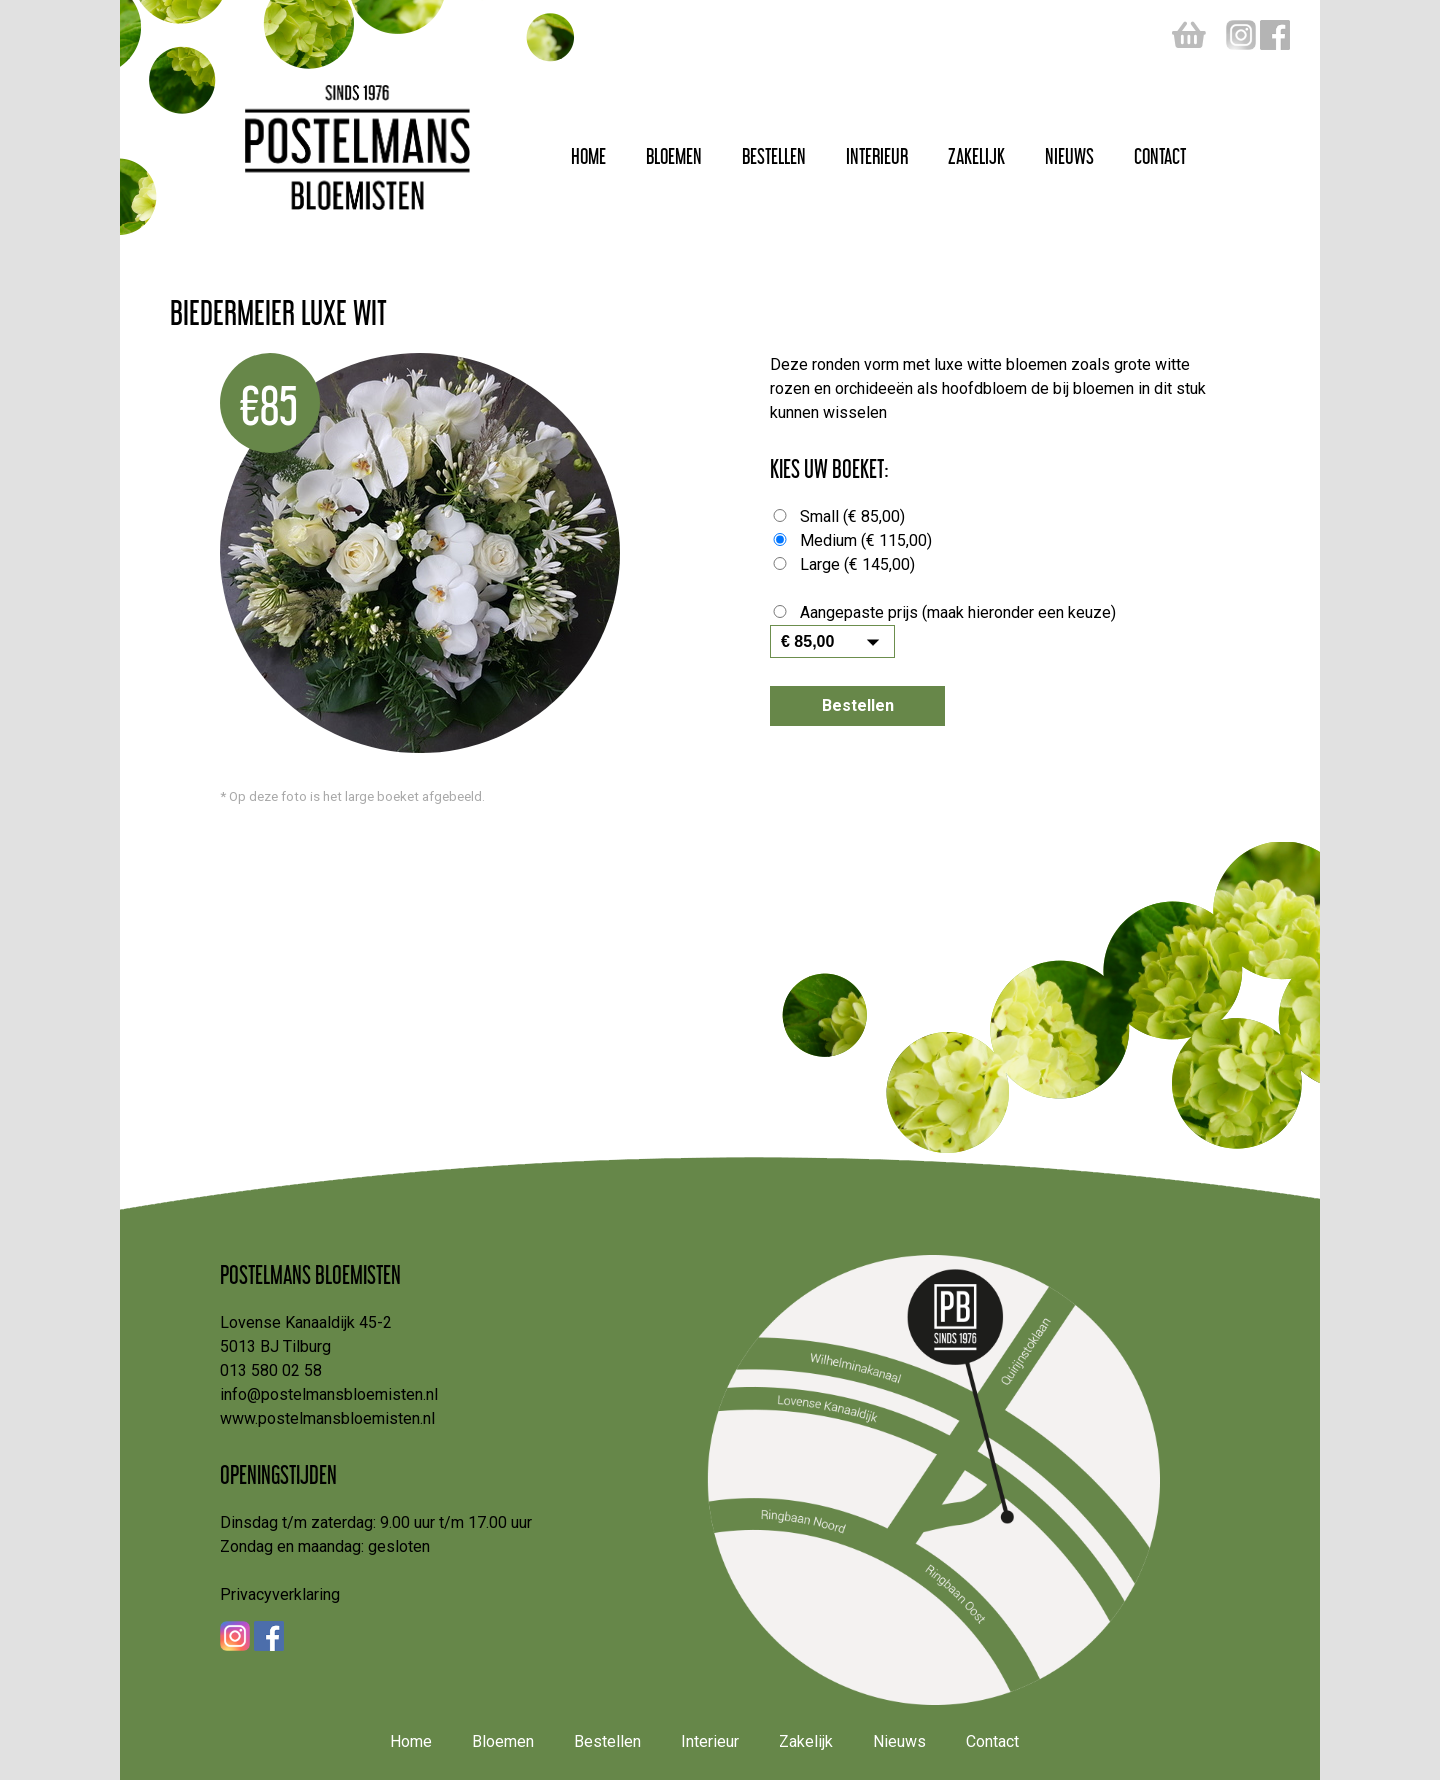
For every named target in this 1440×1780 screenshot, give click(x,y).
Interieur (877, 153)
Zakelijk (976, 153)
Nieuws (1069, 153)
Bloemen (674, 153)
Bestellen (774, 153)
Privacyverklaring (280, 1594)
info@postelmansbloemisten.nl (329, 1394)
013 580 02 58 (271, 1370)
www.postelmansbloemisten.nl (327, 1418)
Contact (1160, 153)
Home (588, 153)
